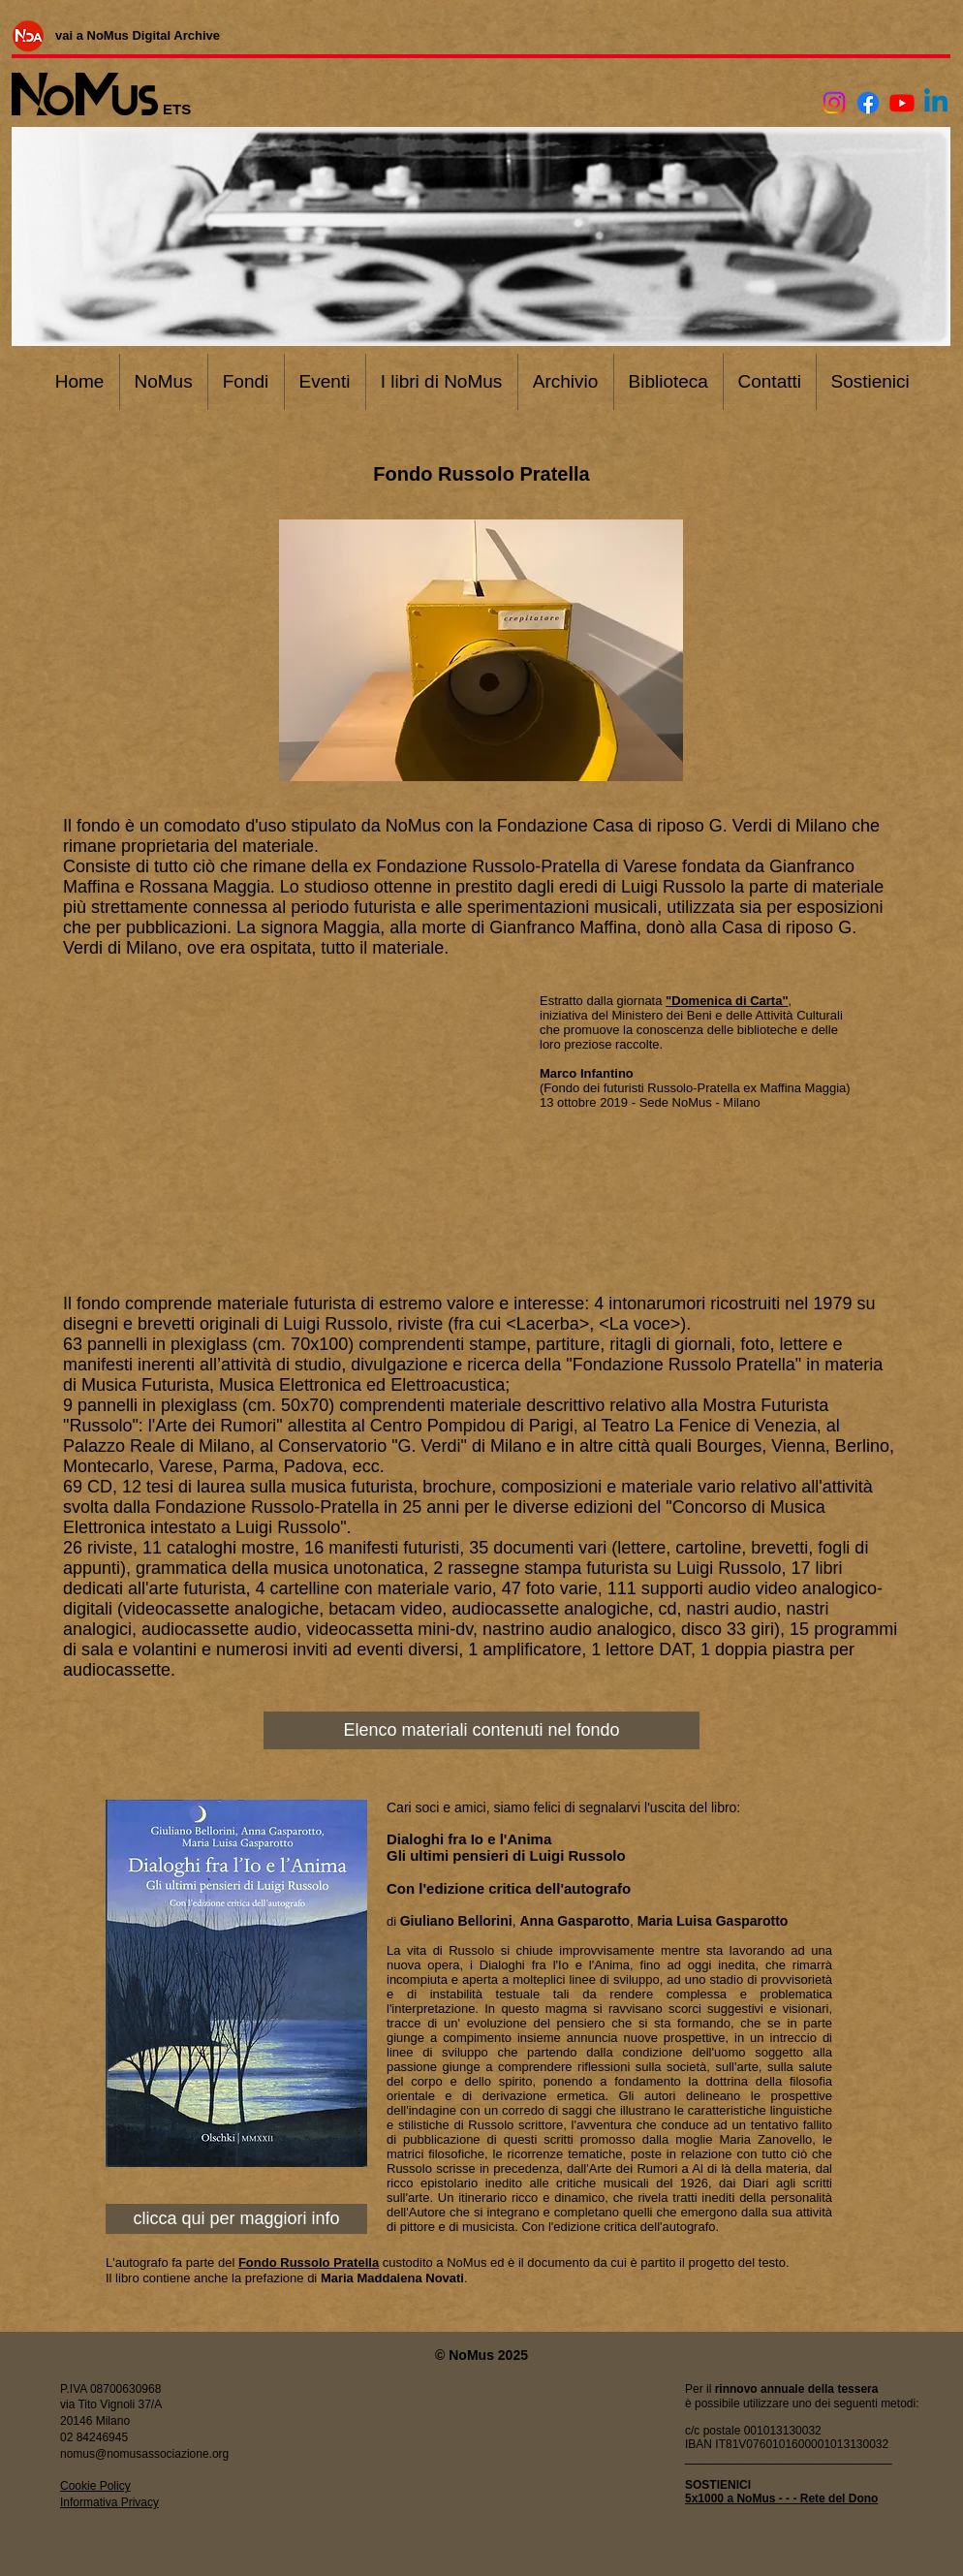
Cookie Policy (95, 2486)
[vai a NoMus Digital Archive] (138, 34)
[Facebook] (868, 102)
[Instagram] (834, 102)
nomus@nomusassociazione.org (144, 2454)
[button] (481, 650)
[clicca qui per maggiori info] (236, 2219)
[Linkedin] (935, 102)
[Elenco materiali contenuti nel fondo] (481, 1730)
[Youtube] (901, 102)
